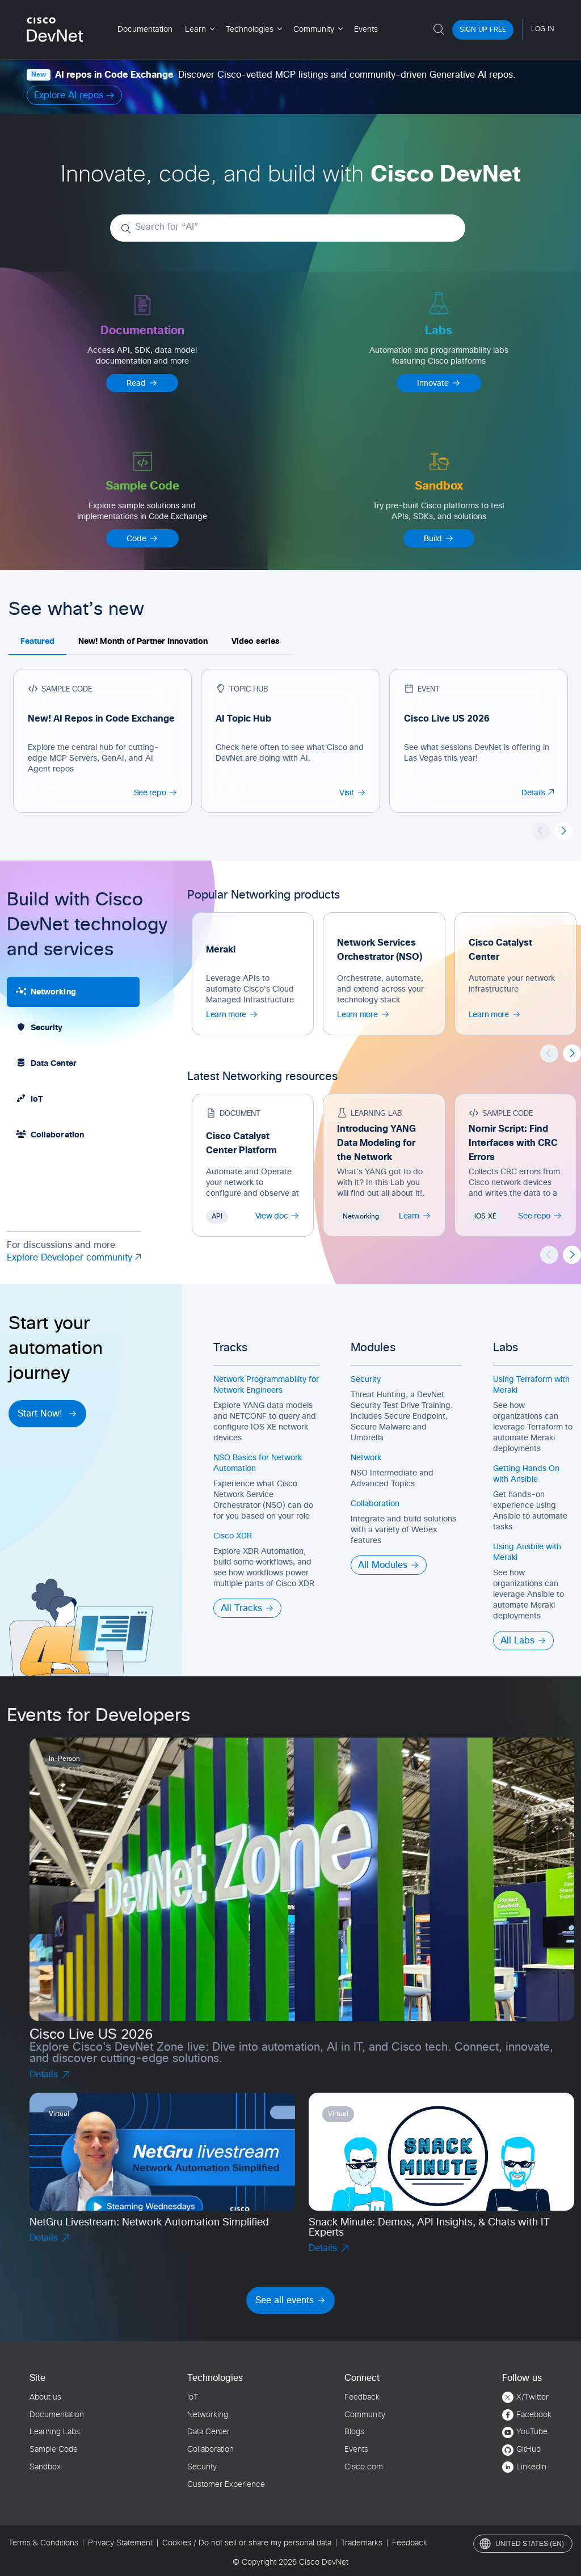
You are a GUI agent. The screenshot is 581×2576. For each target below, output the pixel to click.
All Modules (388, 1565)
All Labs (523, 1640)
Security (366, 1380)
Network (366, 1458)
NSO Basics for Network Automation (257, 1463)
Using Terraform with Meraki (531, 1385)
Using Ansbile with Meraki (527, 1552)
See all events (290, 2300)
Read (142, 382)
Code (142, 538)
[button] (563, 831)
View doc (277, 1215)
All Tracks (247, 1608)
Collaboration (375, 1504)
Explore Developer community (74, 1258)
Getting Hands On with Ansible (526, 1474)
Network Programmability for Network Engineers (266, 1385)
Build (439, 538)
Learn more (232, 1014)
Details (537, 793)
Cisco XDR (232, 1536)
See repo (156, 792)
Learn (415, 1215)
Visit (352, 792)
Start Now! (47, 1413)
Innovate (439, 382)
